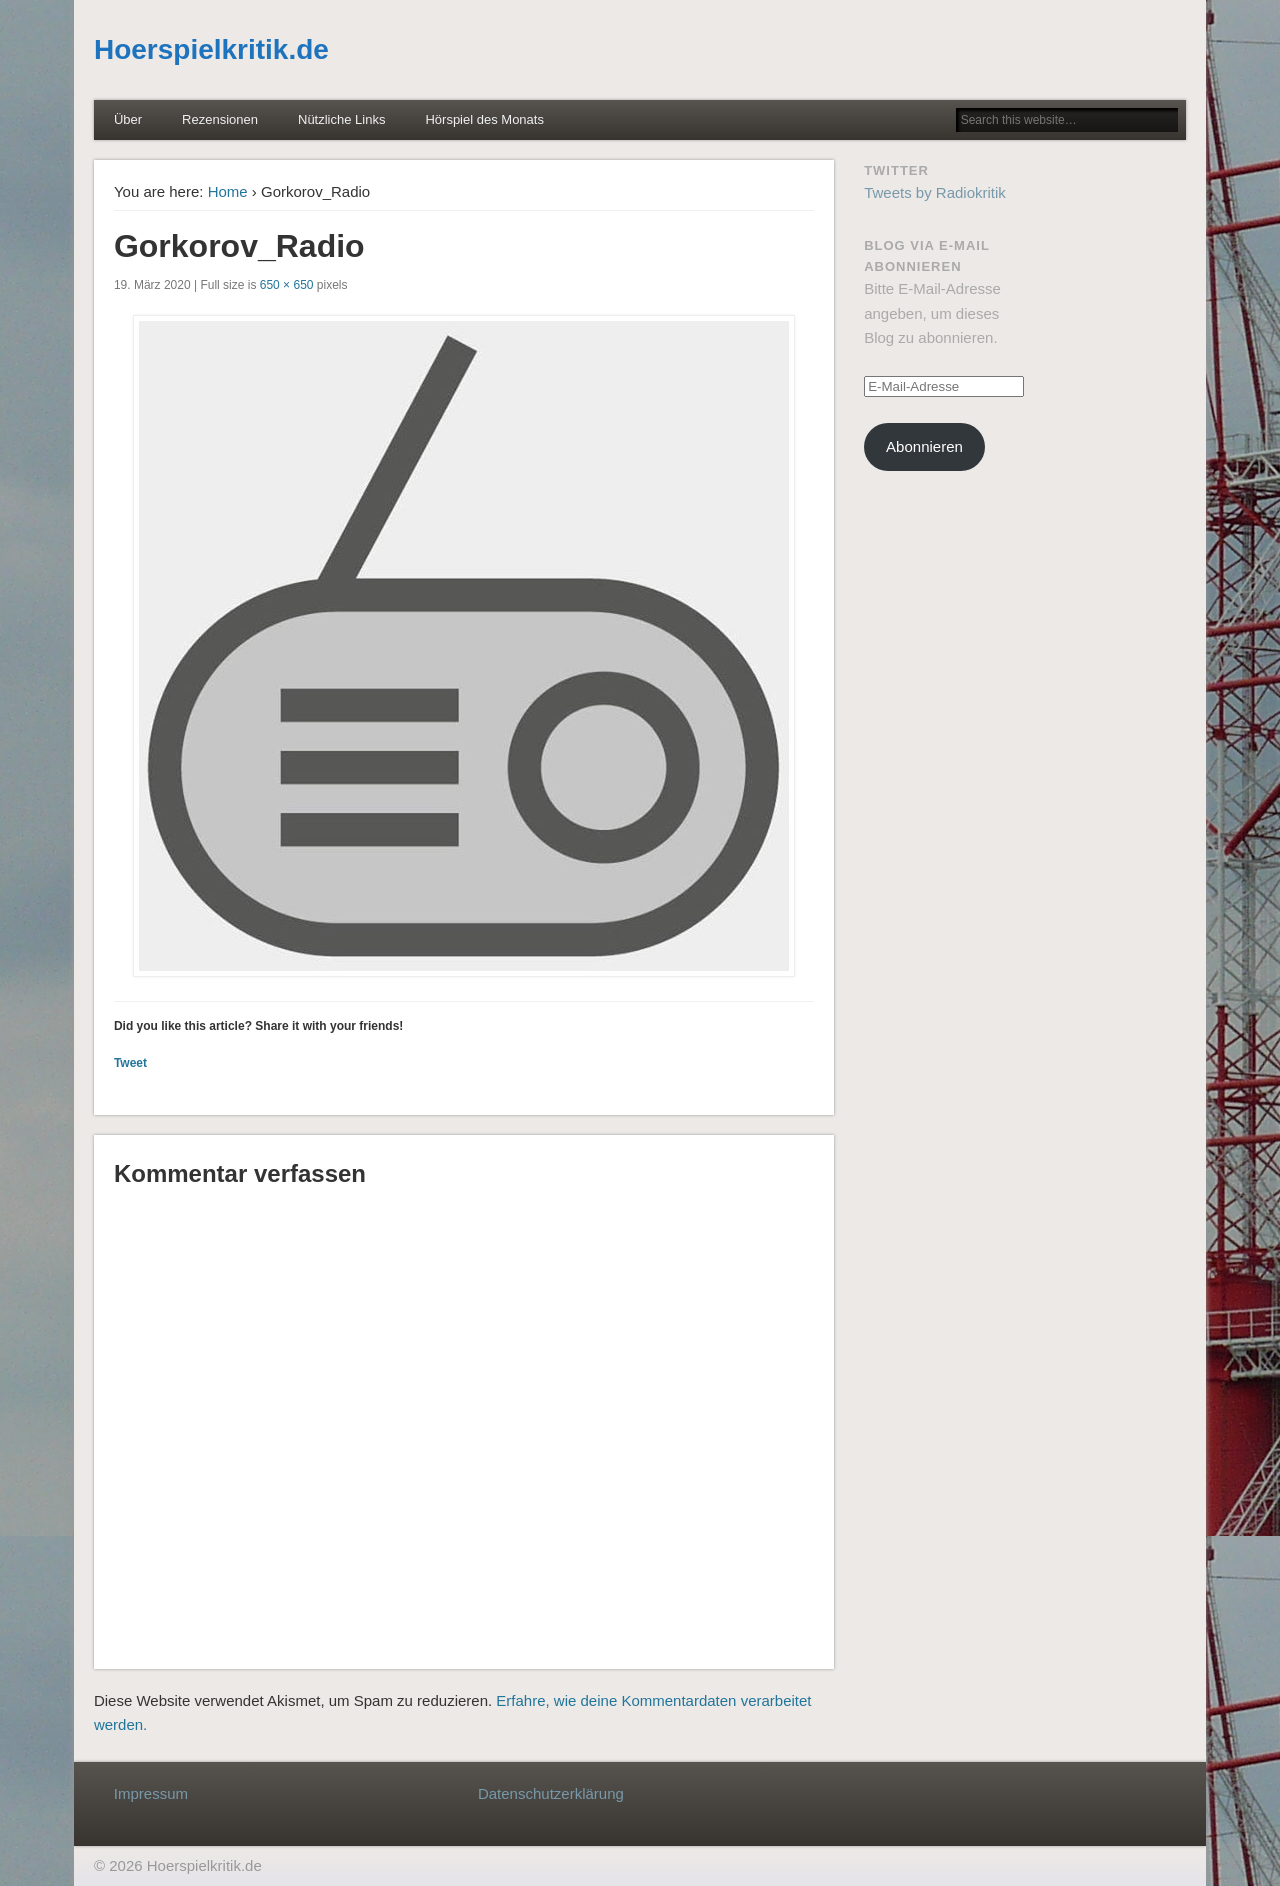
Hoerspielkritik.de (211, 49)
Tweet (130, 1063)
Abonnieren (924, 446)
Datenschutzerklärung (551, 1793)
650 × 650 (287, 285)
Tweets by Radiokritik (935, 192)
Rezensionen (220, 119)
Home (228, 191)
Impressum (151, 1793)
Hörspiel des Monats (484, 119)
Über (128, 119)
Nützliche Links (341, 119)
